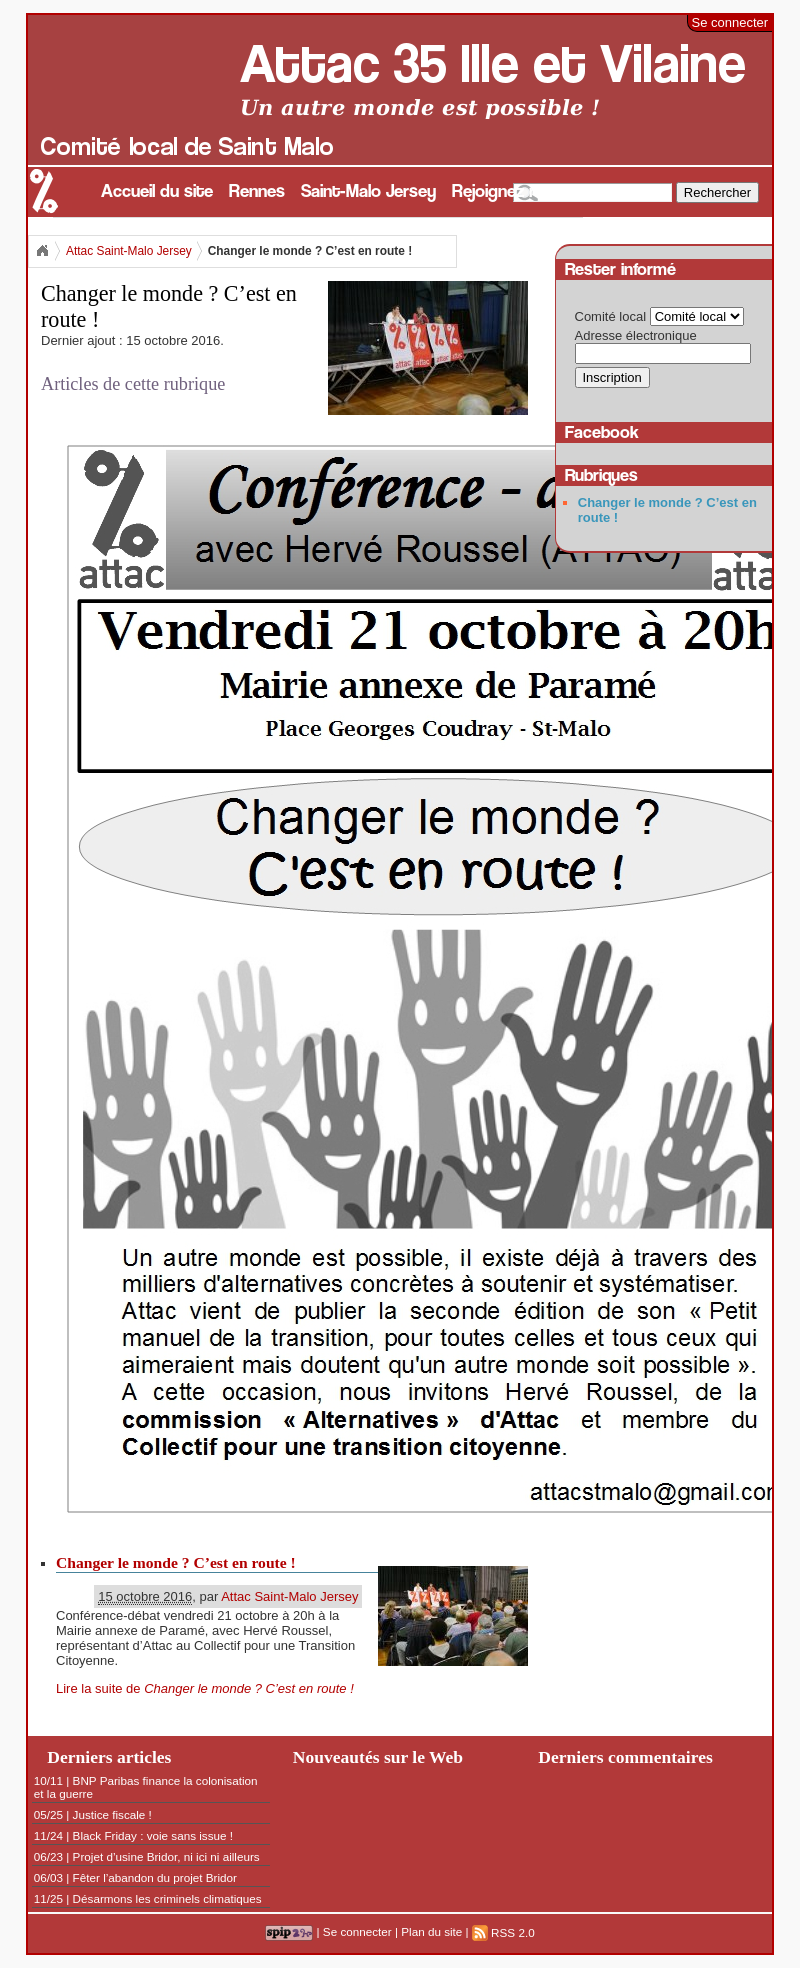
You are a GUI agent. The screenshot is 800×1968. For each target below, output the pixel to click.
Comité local (611, 316)
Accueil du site (157, 191)
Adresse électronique (636, 335)
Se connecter (730, 22)
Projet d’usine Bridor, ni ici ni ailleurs (166, 1856)
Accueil (42, 251)
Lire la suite (205, 1688)
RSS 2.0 (503, 1932)
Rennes (257, 191)
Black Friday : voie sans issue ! (153, 1835)
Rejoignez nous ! (513, 191)
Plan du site (431, 1932)
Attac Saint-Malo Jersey (129, 251)
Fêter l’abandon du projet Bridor (155, 1877)
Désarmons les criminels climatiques (167, 1898)
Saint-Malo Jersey (368, 191)
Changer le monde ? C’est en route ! (176, 1562)
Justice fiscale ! (112, 1814)
